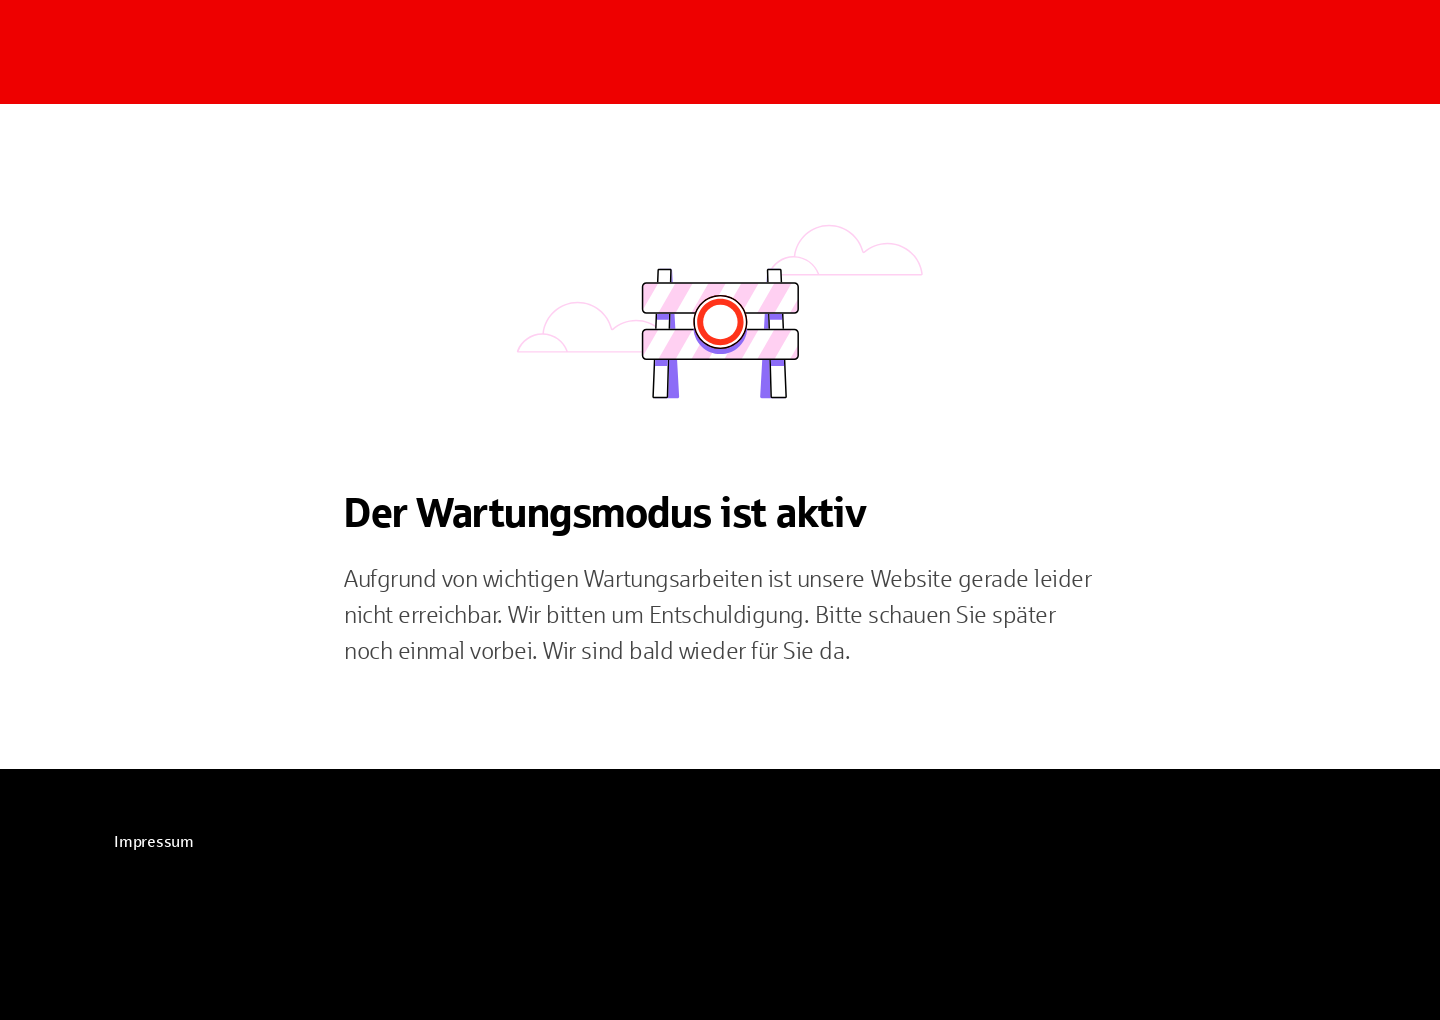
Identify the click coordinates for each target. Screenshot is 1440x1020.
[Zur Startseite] (240, 52)
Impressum (154, 841)
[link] (154, 842)
